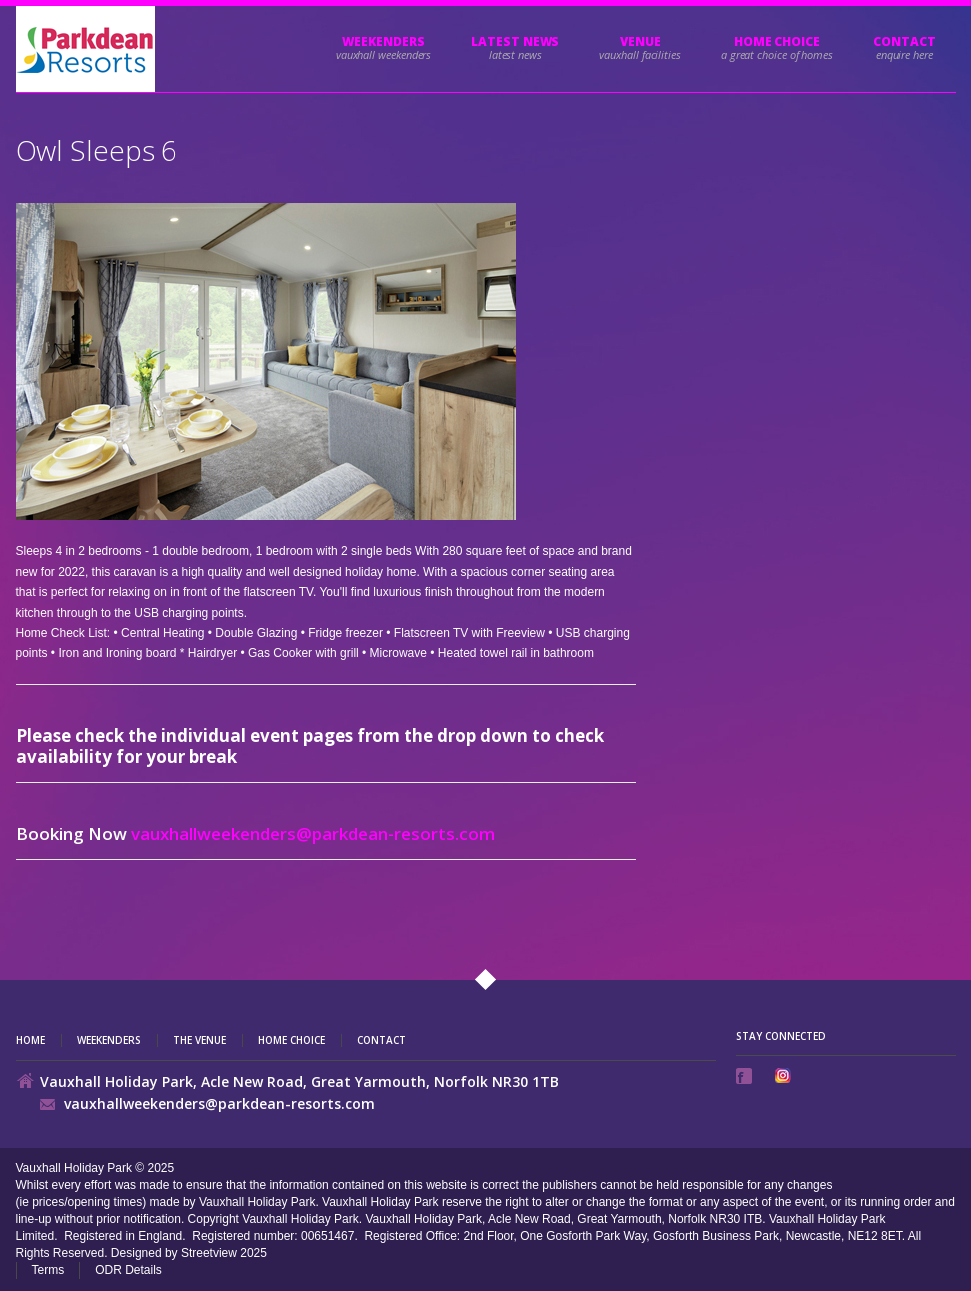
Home (30, 1040)
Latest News (515, 41)
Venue (640, 41)
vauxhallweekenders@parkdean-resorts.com (313, 833)
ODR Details (128, 1270)
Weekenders (383, 41)
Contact (904, 41)
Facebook (746, 1076)
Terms (48, 1270)
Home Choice (291, 1040)
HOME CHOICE (777, 41)
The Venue (199, 1040)
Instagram (785, 1075)
